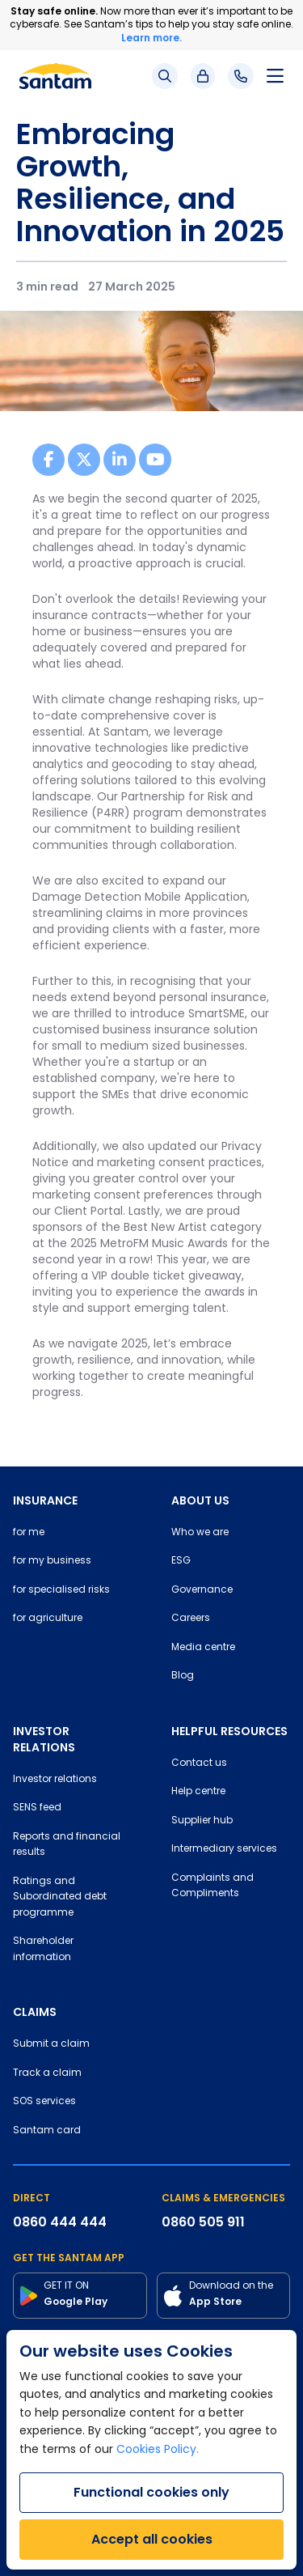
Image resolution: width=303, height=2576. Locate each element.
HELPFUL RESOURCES (229, 1731)
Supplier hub (202, 1821)
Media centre (203, 1648)
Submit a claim (51, 2044)
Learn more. (151, 38)
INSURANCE (45, 1500)
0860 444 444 (60, 2222)
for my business (52, 1561)
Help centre (198, 1792)
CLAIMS (35, 2012)
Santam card (47, 2131)
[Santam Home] (55, 76)
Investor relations (55, 1780)
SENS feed (37, 1808)
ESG (181, 1561)
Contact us (199, 1763)
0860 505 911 (203, 2222)
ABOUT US (200, 1500)
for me (28, 1533)
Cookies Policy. (157, 2450)
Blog (182, 1676)
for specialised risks (61, 1590)
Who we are (200, 1533)
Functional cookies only (151, 2492)
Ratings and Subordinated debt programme (60, 1897)
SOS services (44, 2102)
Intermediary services (224, 1849)
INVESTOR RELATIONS (44, 1739)
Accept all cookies (152, 2539)
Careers (190, 1618)
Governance (202, 1590)
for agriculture (47, 1618)
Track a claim (47, 2073)
